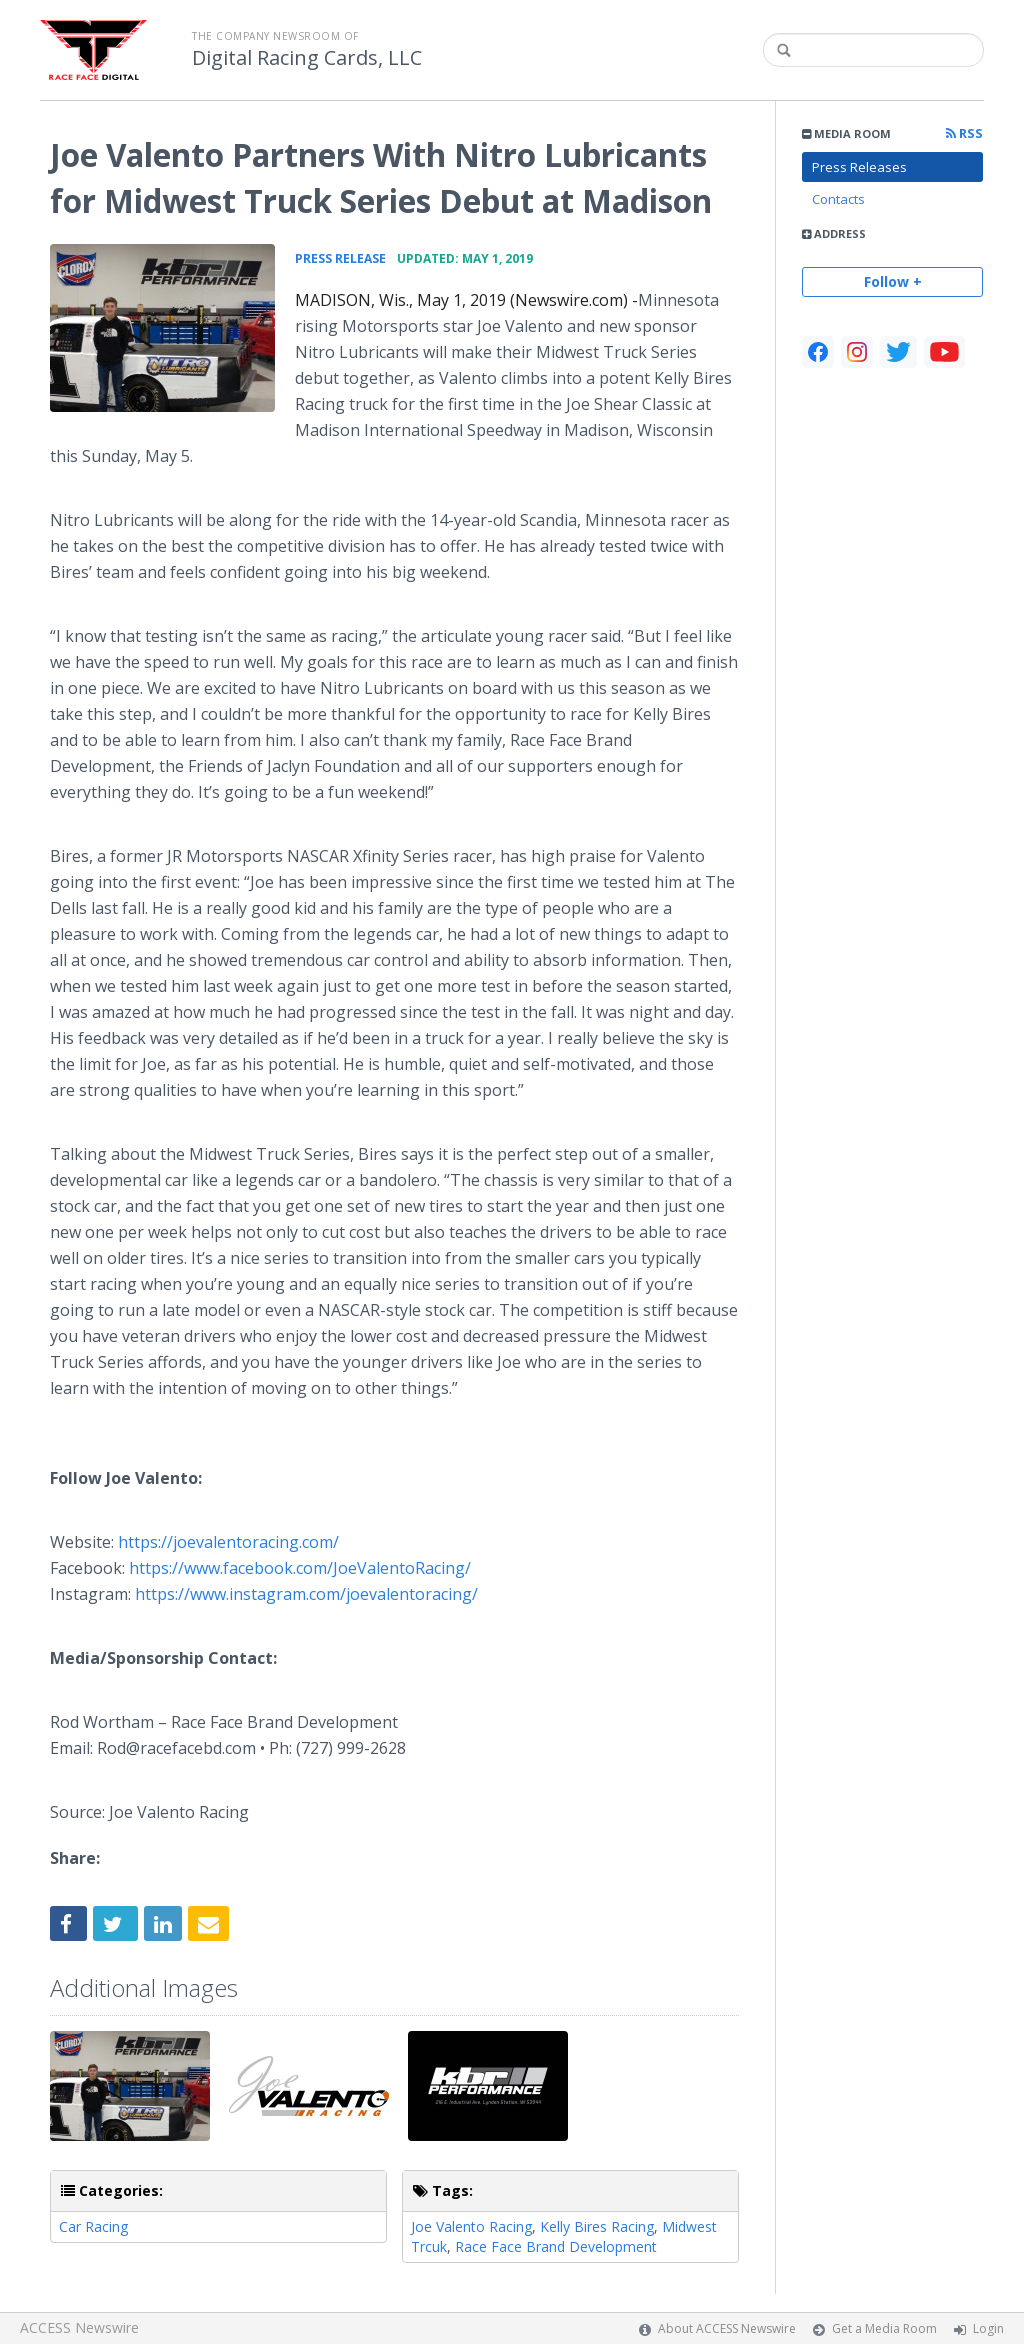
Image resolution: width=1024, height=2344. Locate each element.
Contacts (838, 199)
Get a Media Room (884, 2328)
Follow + (893, 281)
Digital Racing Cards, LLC (307, 58)
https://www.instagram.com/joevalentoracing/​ (306, 1594)
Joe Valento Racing (471, 2226)
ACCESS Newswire (79, 2327)
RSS (964, 133)
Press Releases (859, 167)
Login (988, 2328)
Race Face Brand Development (556, 2246)
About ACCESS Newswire (727, 2328)
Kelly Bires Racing (597, 2226)
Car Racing (93, 2226)
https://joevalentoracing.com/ (228, 1542)
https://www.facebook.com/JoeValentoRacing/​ (300, 1568)
